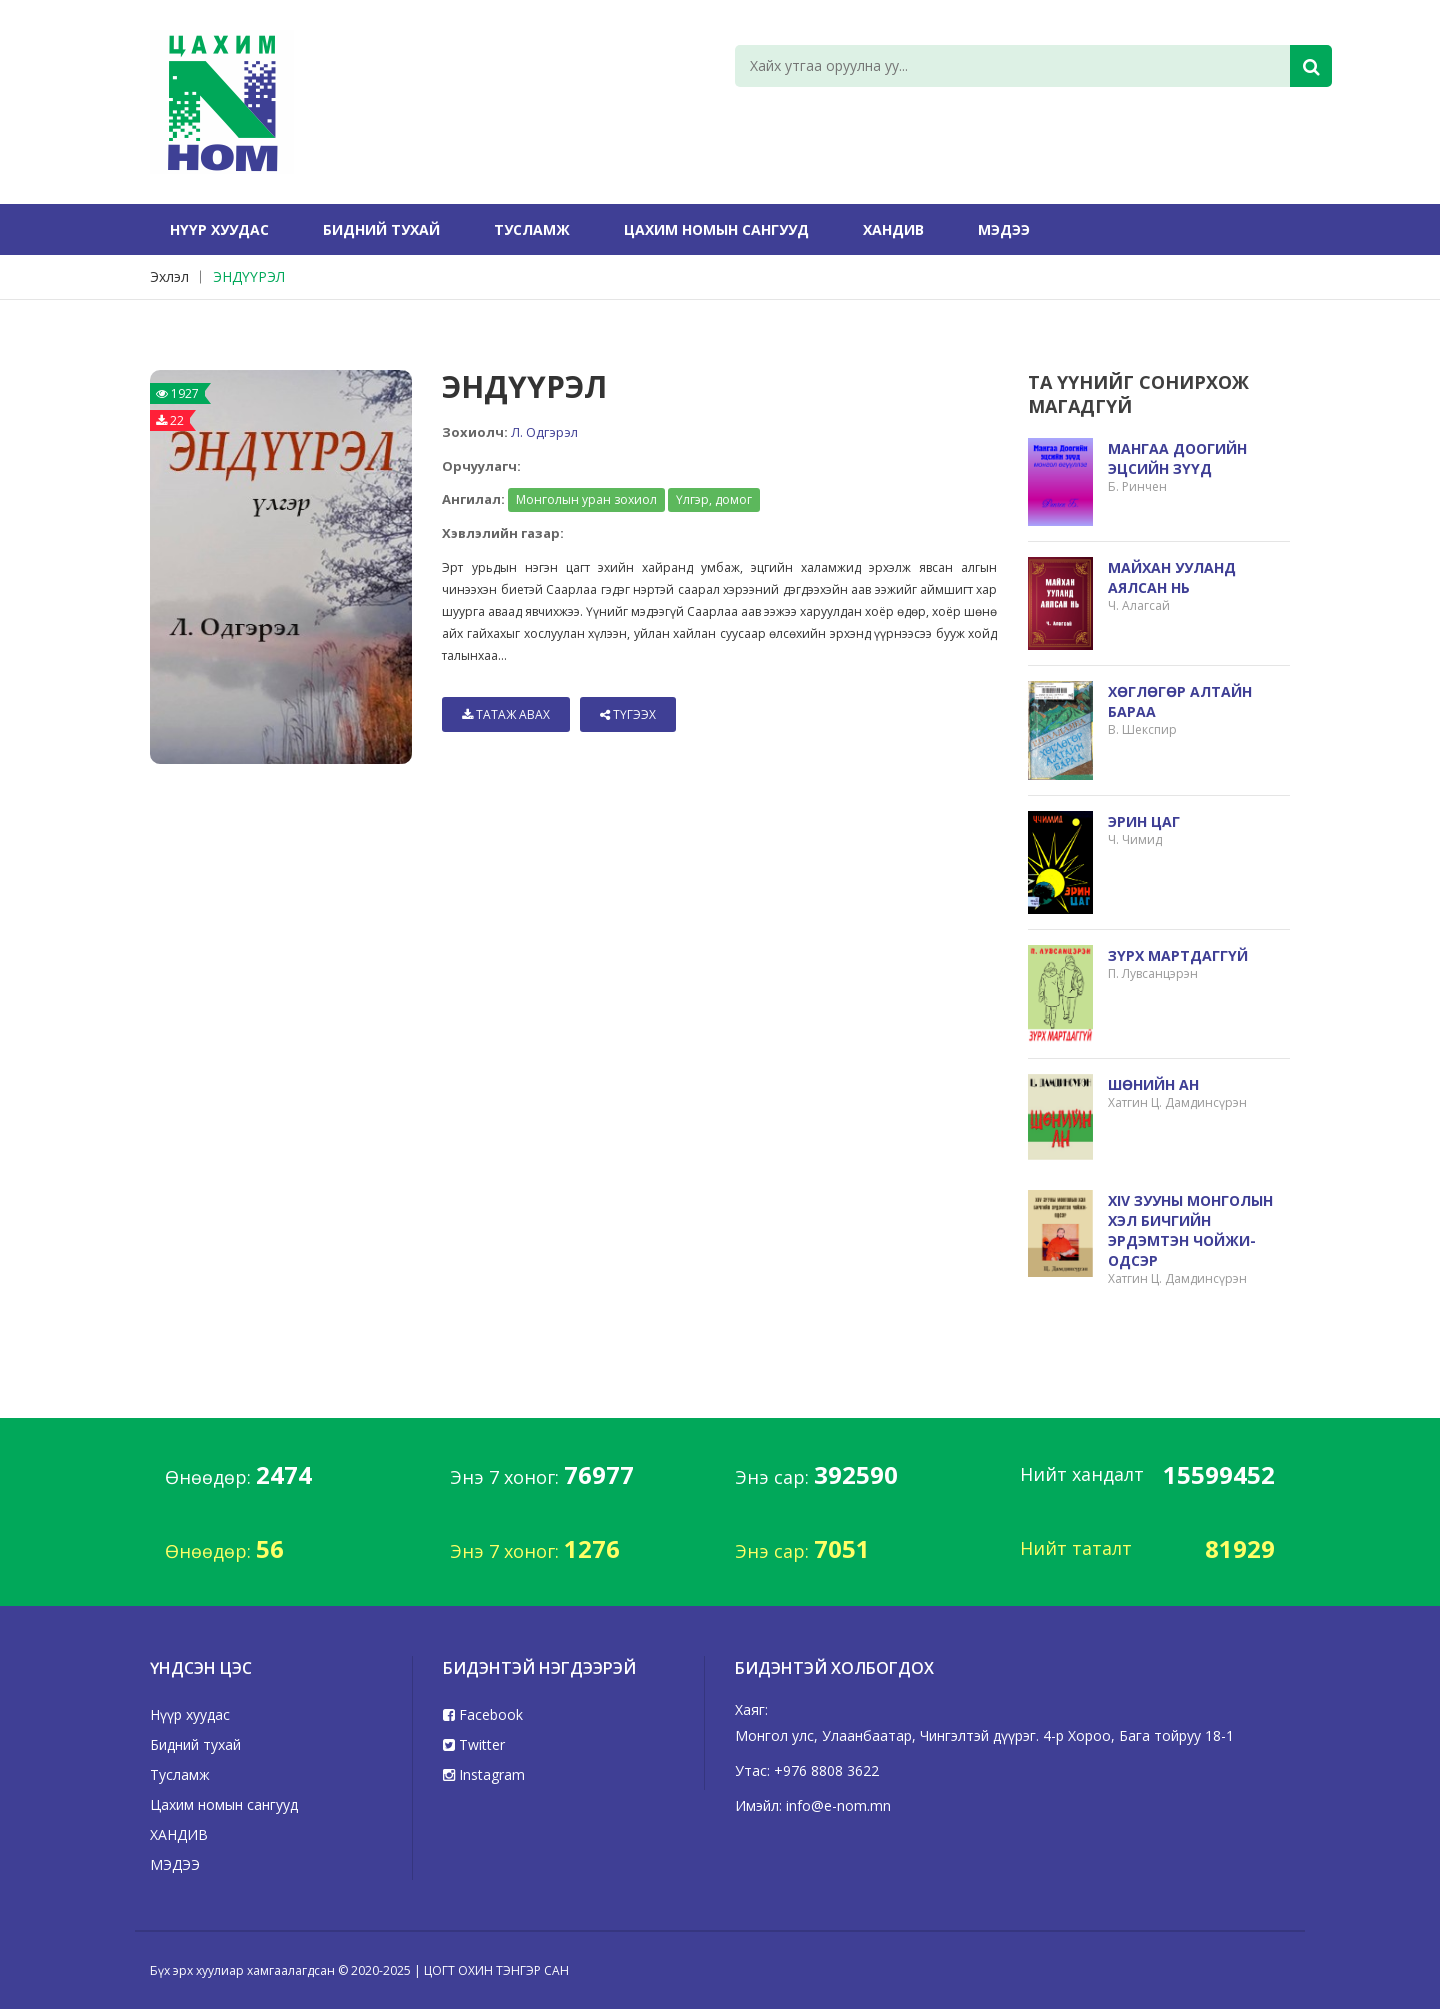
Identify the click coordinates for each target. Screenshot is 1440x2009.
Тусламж (532, 229)
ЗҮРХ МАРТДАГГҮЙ (1178, 955)
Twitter (474, 1744)
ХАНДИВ (893, 229)
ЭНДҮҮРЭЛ (249, 276)
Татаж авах (506, 714)
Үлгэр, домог (714, 499)
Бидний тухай (381, 229)
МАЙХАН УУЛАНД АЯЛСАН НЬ (1172, 577)
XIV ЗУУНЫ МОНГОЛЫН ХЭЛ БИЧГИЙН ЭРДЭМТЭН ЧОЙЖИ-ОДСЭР (1190, 1231)
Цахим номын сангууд (716, 229)
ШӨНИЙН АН (1153, 1084)
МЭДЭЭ (1004, 229)
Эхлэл (169, 276)
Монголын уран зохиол (586, 499)
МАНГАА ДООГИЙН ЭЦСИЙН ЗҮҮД (1177, 458)
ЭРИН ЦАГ (1144, 821)
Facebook (483, 1714)
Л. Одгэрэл (544, 432)
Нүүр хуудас (219, 229)
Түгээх (628, 714)
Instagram (484, 1774)
